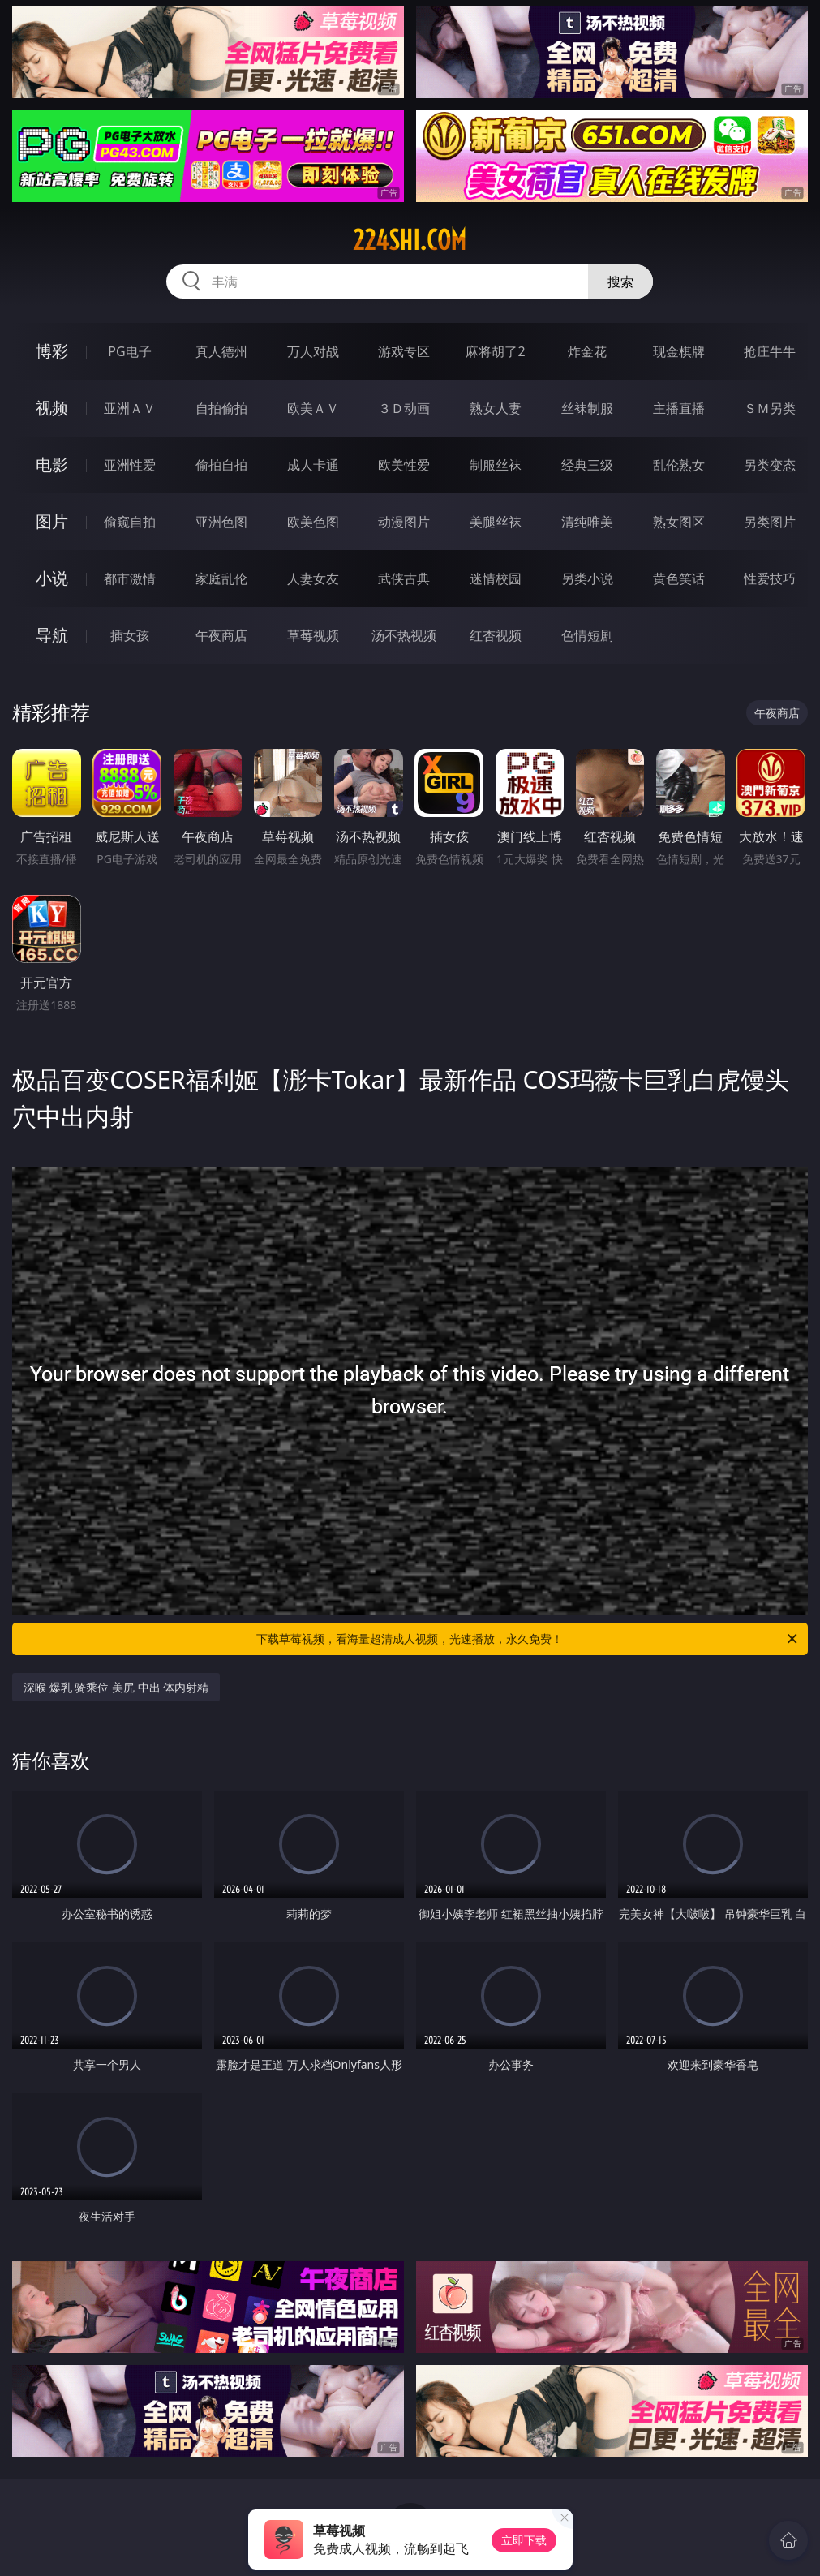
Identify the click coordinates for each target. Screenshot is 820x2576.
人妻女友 (313, 578)
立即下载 (524, 2540)
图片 (52, 521)
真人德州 (221, 351)
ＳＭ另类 (770, 408)
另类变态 (770, 465)
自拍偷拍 (221, 408)
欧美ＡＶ (313, 408)
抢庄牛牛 (770, 351)
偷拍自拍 (221, 465)
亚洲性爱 (130, 465)
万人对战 (313, 351)
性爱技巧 (770, 578)
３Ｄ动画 (404, 408)
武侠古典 (404, 578)
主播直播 (679, 408)
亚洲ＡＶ (130, 408)
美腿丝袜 (496, 522)
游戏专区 (404, 351)
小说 (52, 578)
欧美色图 (313, 522)
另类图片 (770, 522)
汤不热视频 (403, 635)
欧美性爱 (404, 465)
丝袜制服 (587, 408)
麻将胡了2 (495, 351)
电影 (52, 464)
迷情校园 (496, 578)
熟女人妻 (496, 408)
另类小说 (587, 578)
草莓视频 (313, 635)
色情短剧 (587, 635)
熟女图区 (679, 522)
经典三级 (587, 465)
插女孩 (129, 635)
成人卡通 (313, 465)
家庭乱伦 (221, 578)
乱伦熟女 (679, 465)
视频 (52, 408)
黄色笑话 (679, 578)
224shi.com (409, 240)
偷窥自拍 (130, 522)
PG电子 (129, 351)
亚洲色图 (221, 522)
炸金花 (587, 351)
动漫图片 (404, 522)
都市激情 (130, 578)
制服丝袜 (496, 465)
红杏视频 (496, 635)
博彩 (52, 351)
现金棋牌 (679, 351)
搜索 (620, 281)
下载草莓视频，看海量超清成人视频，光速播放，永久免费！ (527, 1639)
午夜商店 (221, 635)
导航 (52, 635)
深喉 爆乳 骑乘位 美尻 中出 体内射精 (116, 1687)
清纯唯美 (587, 522)
